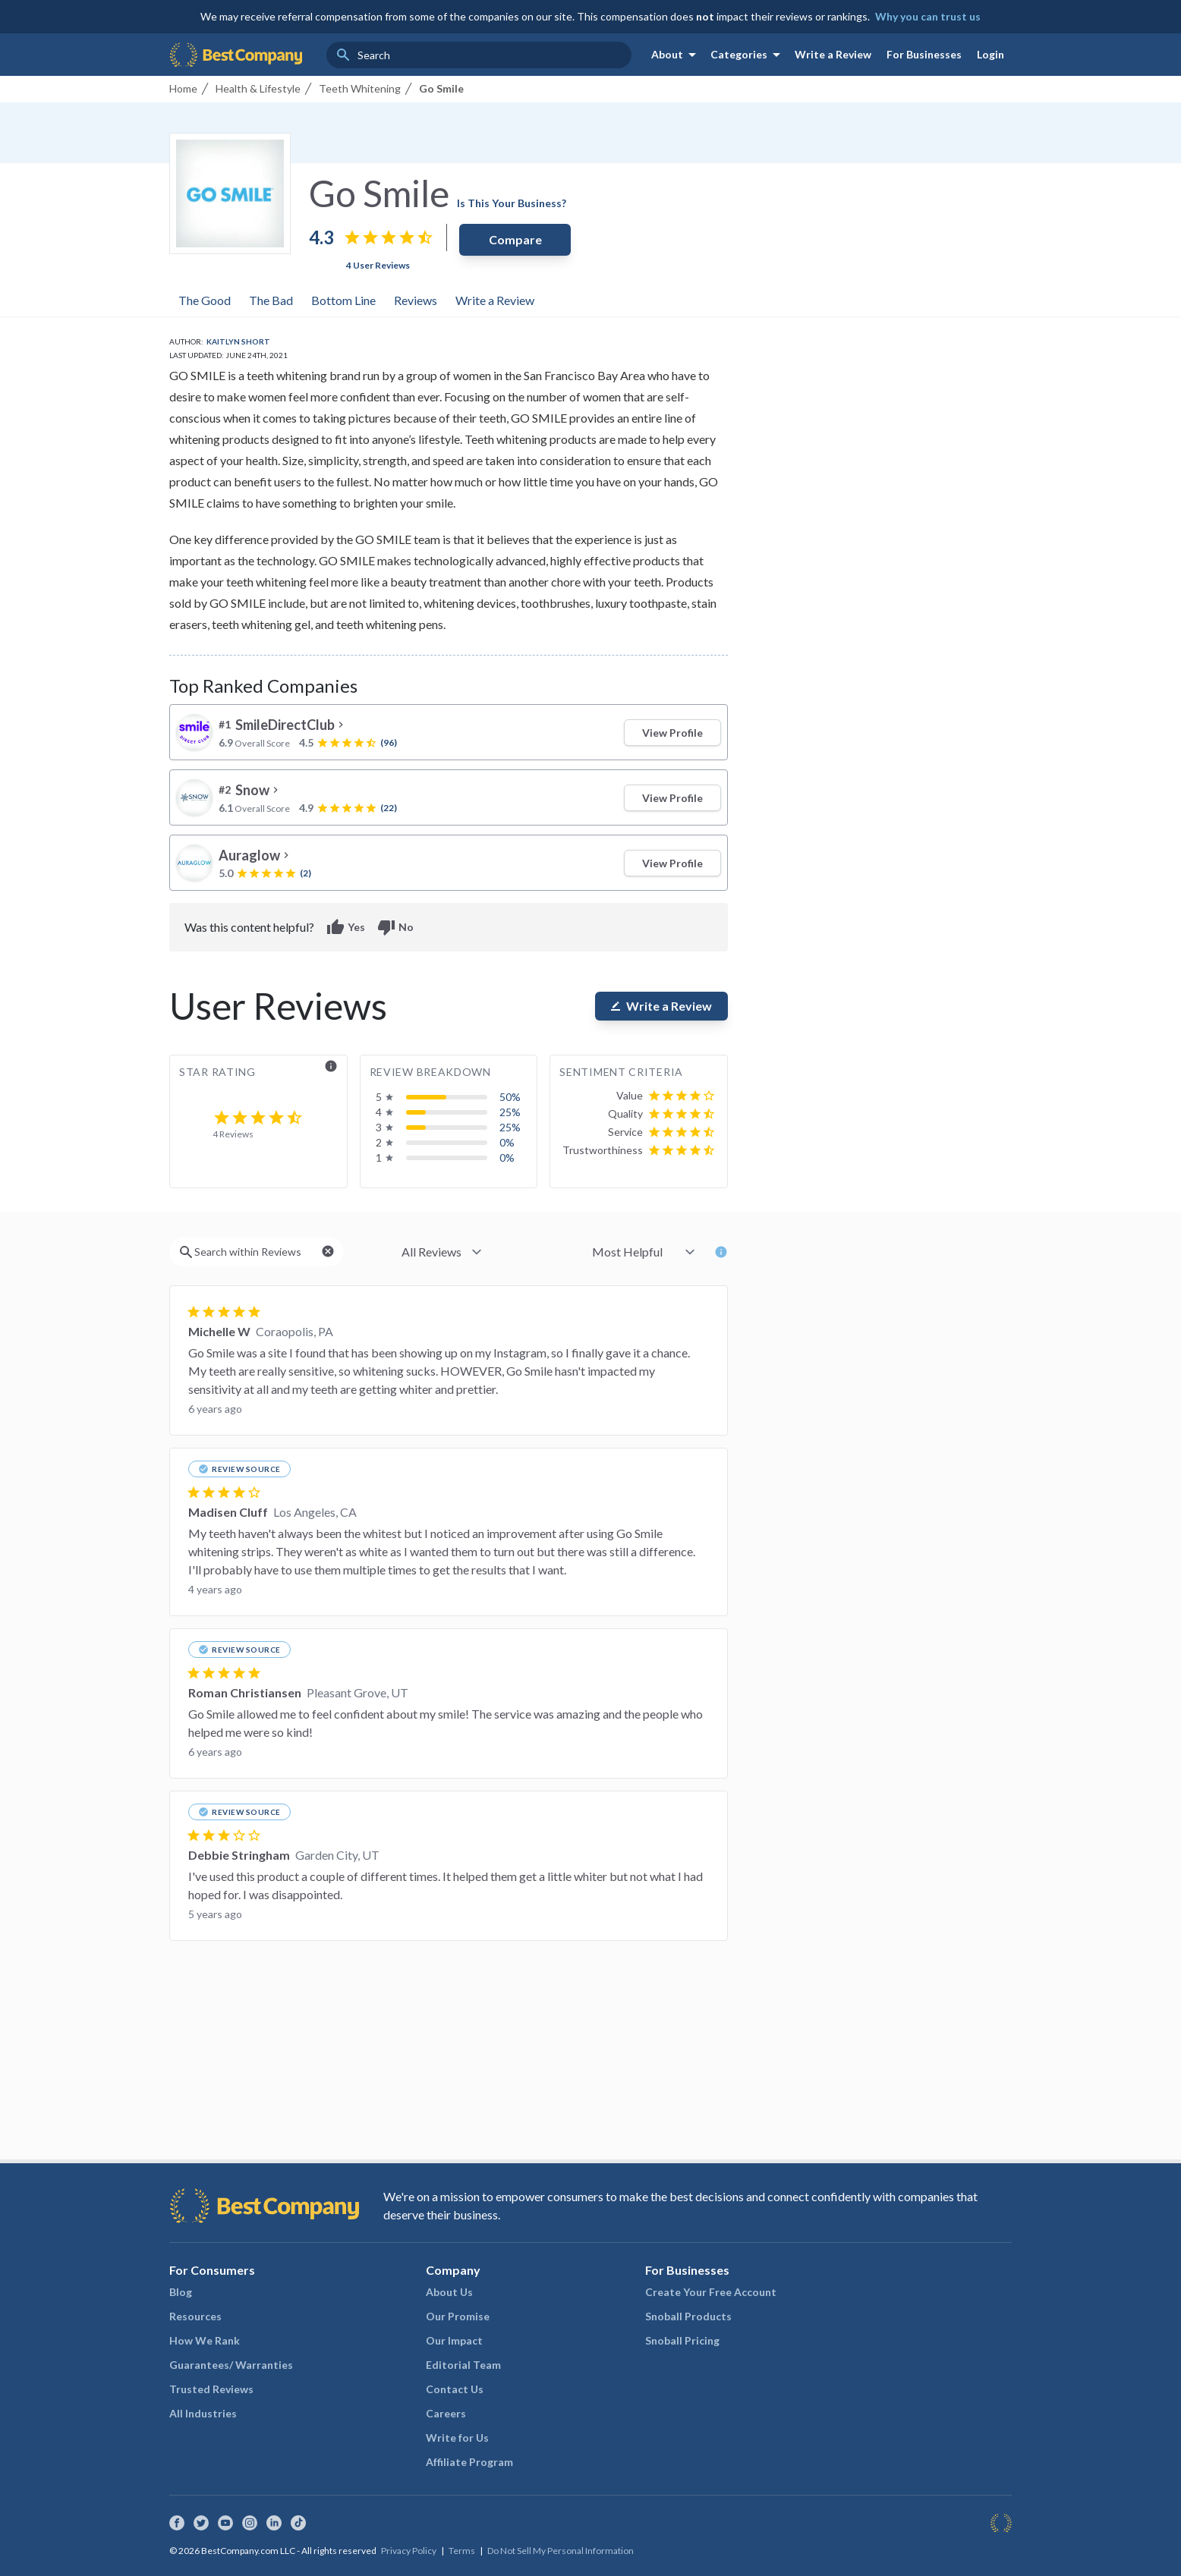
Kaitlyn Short (238, 341)
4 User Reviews (378, 265)
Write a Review (833, 54)
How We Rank (204, 2340)
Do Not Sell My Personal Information (560, 2550)
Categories (748, 55)
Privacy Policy (408, 2550)
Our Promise (458, 2316)
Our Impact (454, 2340)
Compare (515, 239)
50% (510, 1096)
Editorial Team (463, 2364)
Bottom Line (343, 300)
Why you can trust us (928, 16)
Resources (195, 2316)
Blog (180, 2291)
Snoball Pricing (682, 2340)
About (676, 55)
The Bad (271, 300)
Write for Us (457, 2437)
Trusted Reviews (211, 2389)
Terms (462, 2550)
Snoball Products (688, 2316)
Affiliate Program (469, 2461)
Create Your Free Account (710, 2291)
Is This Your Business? (511, 203)
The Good (204, 300)
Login (990, 54)
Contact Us (454, 2389)
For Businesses (924, 54)
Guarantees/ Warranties (231, 2364)
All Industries (203, 2413)
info (331, 1066)
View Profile (672, 732)
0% (507, 1142)
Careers (446, 2413)
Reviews (415, 300)
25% (510, 1112)
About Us (449, 2291)
